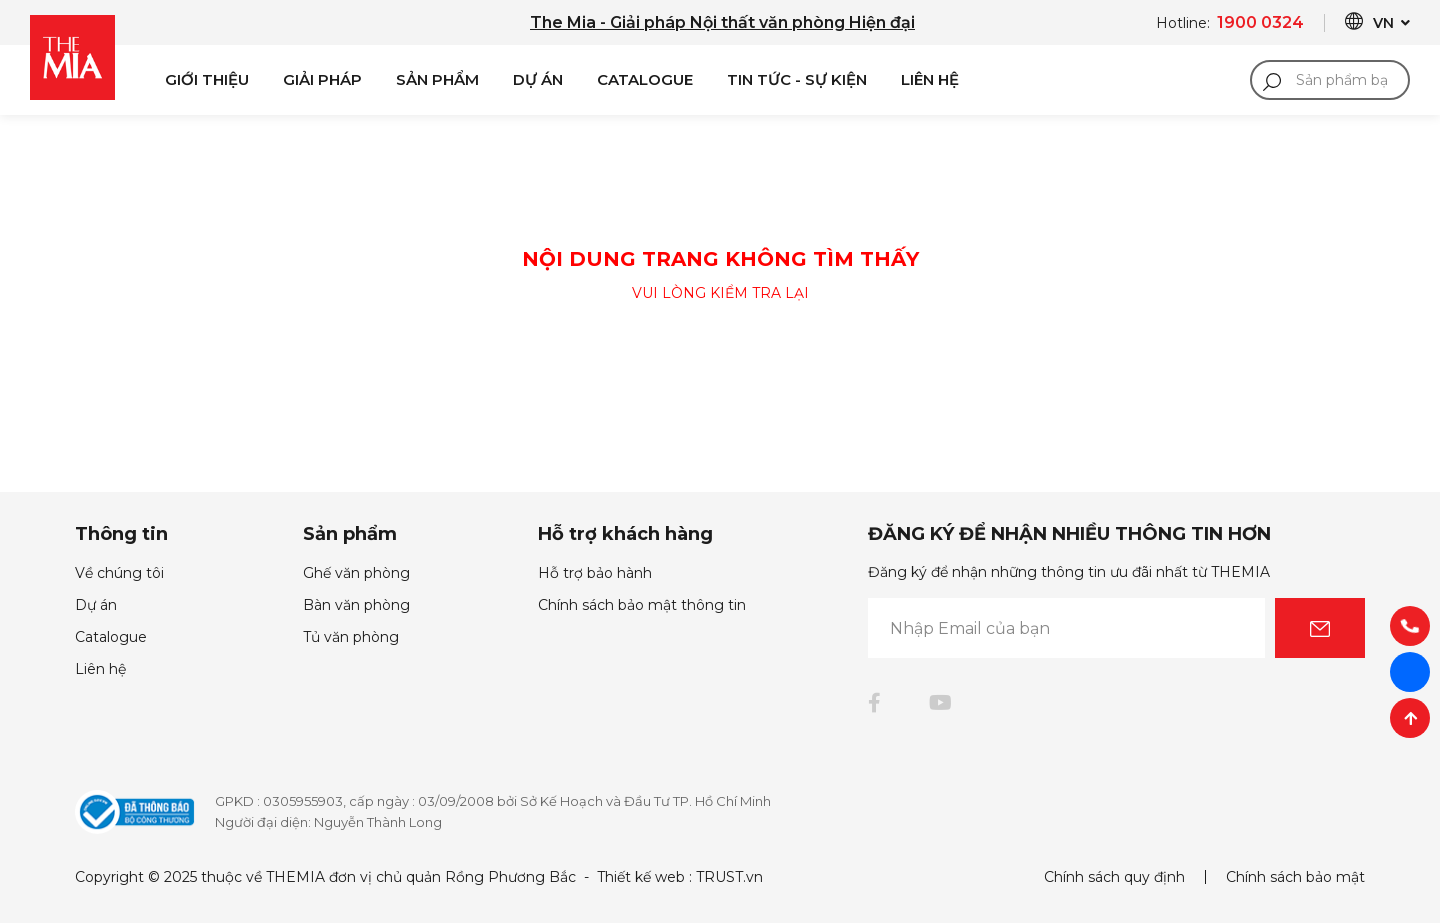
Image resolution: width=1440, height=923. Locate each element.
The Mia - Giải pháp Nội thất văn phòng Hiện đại (722, 22)
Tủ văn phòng (351, 637)
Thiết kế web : (644, 877)
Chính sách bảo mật (1295, 877)
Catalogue (645, 79)
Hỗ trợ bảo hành (595, 573)
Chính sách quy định (1114, 877)
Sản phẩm (437, 79)
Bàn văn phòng (356, 605)
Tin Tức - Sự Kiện (797, 79)
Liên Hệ (930, 79)
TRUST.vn (729, 877)
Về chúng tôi (119, 573)
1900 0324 (1260, 22)
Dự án (538, 79)
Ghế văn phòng (356, 573)
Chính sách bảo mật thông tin (642, 605)
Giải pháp (322, 79)
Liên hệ (100, 669)
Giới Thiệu (207, 79)
